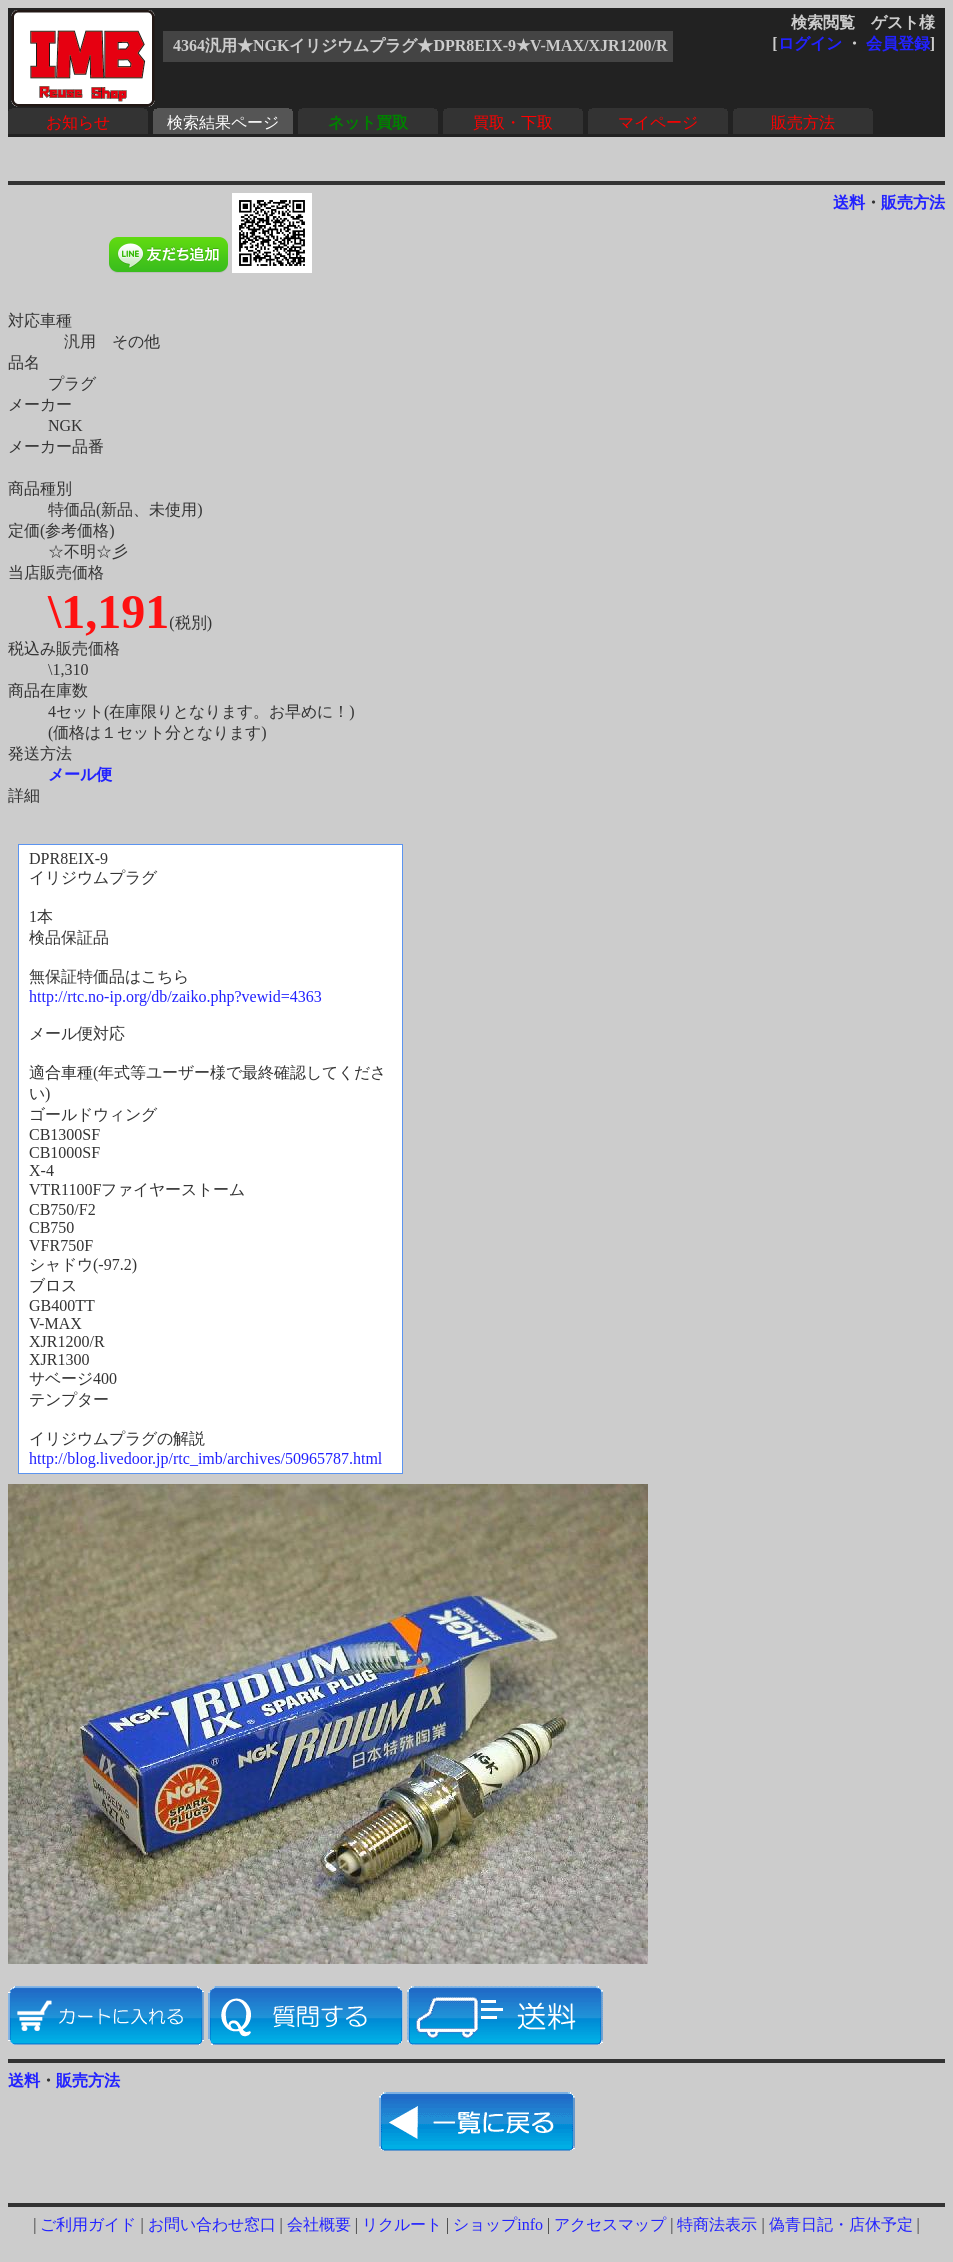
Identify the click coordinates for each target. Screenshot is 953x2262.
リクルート (402, 2224)
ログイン (810, 43)
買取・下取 (513, 122)
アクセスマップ (610, 2224)
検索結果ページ (223, 122)
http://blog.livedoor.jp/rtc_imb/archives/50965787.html (205, 1458)
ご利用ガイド (88, 2224)
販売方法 (803, 122)
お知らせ (78, 122)
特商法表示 (717, 2224)
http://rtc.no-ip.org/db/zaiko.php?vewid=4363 (175, 996)
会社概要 (319, 2224)
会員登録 (898, 43)
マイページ (658, 122)
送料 (849, 202)
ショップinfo (498, 2224)
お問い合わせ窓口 (212, 2224)
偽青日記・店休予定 (841, 2224)
